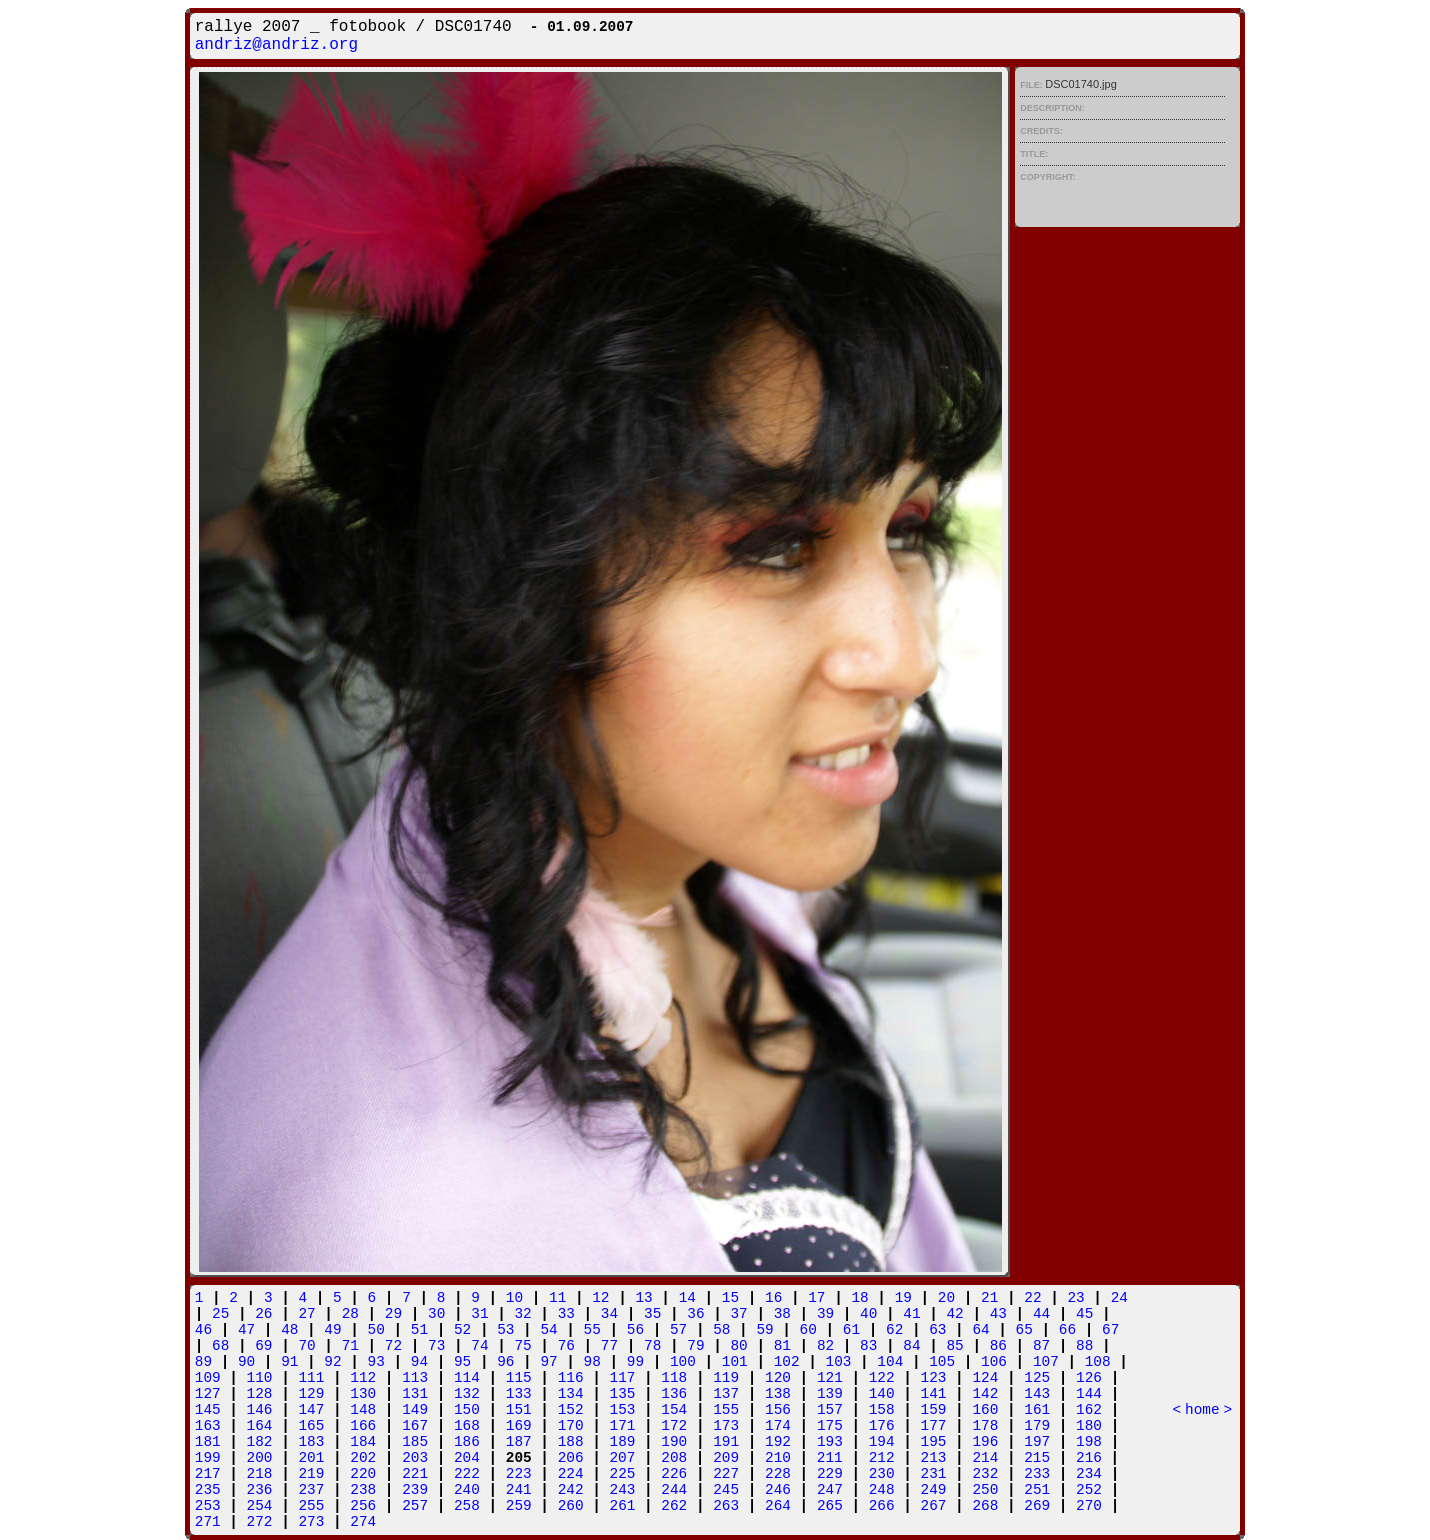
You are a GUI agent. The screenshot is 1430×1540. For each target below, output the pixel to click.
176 (882, 1426)
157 (830, 1410)
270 (1089, 1506)
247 (830, 1490)
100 (683, 1362)
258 (467, 1506)
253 (208, 1506)
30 (436, 1314)
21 (989, 1298)
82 (825, 1346)
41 (911, 1314)
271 (208, 1522)
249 (934, 1490)
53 (505, 1330)
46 (203, 1330)
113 (415, 1378)
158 (882, 1410)
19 (903, 1298)
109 (208, 1378)
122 (882, 1378)
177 (934, 1426)
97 (548, 1362)
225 (623, 1474)
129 (311, 1394)
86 (998, 1346)
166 (363, 1426)
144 (1089, 1394)
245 (726, 1490)
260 (571, 1506)
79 (695, 1346)
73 (436, 1346)
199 (208, 1458)
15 (730, 1298)
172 (674, 1426)
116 (571, 1378)
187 (519, 1442)
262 (674, 1506)
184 (363, 1442)
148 (363, 1410)
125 (1037, 1378)
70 (306, 1346)
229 (830, 1474)
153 (623, 1410)
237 (311, 1490)
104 (890, 1362)
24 (1119, 1298)
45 (1084, 1314)
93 (376, 1362)
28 (350, 1314)
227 (726, 1474)
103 (839, 1362)
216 (1089, 1458)
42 (954, 1314)
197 (1037, 1442)
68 (220, 1346)
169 (519, 1426)
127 (208, 1394)
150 (467, 1410)
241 (519, 1490)
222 (467, 1474)
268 (985, 1506)
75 (522, 1346)
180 (1089, 1426)
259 (519, 1506)
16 (773, 1298)
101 (735, 1362)
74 (479, 1346)
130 (363, 1394)
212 (882, 1458)
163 (208, 1426)
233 (1037, 1474)
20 (946, 1298)
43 (998, 1314)
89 (203, 1362)
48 (289, 1330)
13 (643, 1298)
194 (882, 1442)
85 (954, 1346)
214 (985, 1458)
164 (260, 1426)
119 (726, 1378)
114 (467, 1378)
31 (479, 1314)
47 (246, 1330)
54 (548, 1330)
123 (934, 1378)
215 (1037, 1458)
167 (415, 1426)
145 (208, 1410)
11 (557, 1298)
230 (882, 1474)
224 (571, 1474)
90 (246, 1362)
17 (816, 1298)
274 (363, 1522)
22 (1032, 1298)
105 (942, 1362)
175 (830, 1426)
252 (1089, 1490)
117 (623, 1378)
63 (937, 1330)
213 (934, 1458)
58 (721, 1330)
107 (1046, 1362)
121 (830, 1378)
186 (467, 1442)
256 (363, 1506)
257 (415, 1506)
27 (306, 1314)
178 (985, 1426)
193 (830, 1442)
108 (1098, 1362)
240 (467, 1490)
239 (415, 1490)
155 (726, 1410)
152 (571, 1410)
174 (778, 1426)
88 (1084, 1346)
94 (419, 1362)
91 (289, 1362)
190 (674, 1442)
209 (726, 1458)
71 (350, 1346)
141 (934, 1394)
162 (1089, 1410)
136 (674, 1394)
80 (738, 1346)
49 (332, 1330)
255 (311, 1506)
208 (674, 1458)
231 (934, 1474)
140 (882, 1394)
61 (851, 1330)
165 (311, 1426)
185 (415, 1442)
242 (571, 1490)
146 (260, 1410)
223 (519, 1474)
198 (1089, 1442)
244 (674, 1490)
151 (519, 1410)
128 (260, 1394)
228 (778, 1474)
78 (652, 1346)
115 (519, 1378)
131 (415, 1394)
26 (263, 1314)
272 (260, 1522)
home (1202, 1410)
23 (1075, 1298)
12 (600, 1298)
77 (609, 1346)
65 (1024, 1330)
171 (623, 1426)
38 (782, 1314)
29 (393, 1314)
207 (622, 1458)
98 (592, 1362)
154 (674, 1410)
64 (980, 1330)
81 (782, 1346)
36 (695, 1314)
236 (260, 1490)
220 (363, 1474)
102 (787, 1362)
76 (566, 1346)
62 (894, 1330)
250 (985, 1490)
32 (522, 1314)
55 (592, 1330)
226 (674, 1474)
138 (778, 1394)
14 (687, 1298)
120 (778, 1378)
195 (934, 1442)
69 (263, 1346)
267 (934, 1506)
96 (505, 1362)
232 (985, 1474)
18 (859, 1298)
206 (571, 1458)
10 (514, 1298)
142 (985, 1394)
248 (882, 1490)
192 (778, 1442)
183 (311, 1442)
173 (726, 1426)
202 (363, 1458)
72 (393, 1346)
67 (1110, 1330)
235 (208, 1490)
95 (462, 1362)
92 (332, 1362)
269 (1037, 1506)
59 (764, 1330)
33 (566, 1314)
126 (1089, 1378)
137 (726, 1394)
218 (260, 1474)
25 (220, 1314)
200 (260, 1458)
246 (778, 1490)
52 (462, 1330)
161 (1037, 1410)
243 (623, 1490)
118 (674, 1378)
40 (868, 1314)
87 (1041, 1346)
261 (623, 1506)
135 (623, 1394)
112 (363, 1378)
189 (623, 1442)
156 (778, 1410)
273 (311, 1522)
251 (1037, 1490)
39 (825, 1314)
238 (363, 1490)
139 (830, 1394)
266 (882, 1506)
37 (738, 1314)
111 (311, 1378)
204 (467, 1458)
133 (519, 1394)
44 (1041, 1314)
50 (376, 1330)
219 (311, 1474)
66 (1067, 1330)
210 (778, 1458)
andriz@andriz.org (276, 45)
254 (260, 1506)
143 (1037, 1394)
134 (571, 1394)
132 (467, 1394)
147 (311, 1410)
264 (778, 1506)
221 (415, 1474)
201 (311, 1458)
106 (994, 1362)
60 (808, 1330)
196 (985, 1442)
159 (934, 1410)
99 (635, 1362)
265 (830, 1506)
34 (609, 1314)
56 (635, 1330)
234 (1089, 1474)
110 (260, 1378)
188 (571, 1442)
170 (571, 1426)
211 (830, 1458)
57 (678, 1330)
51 (419, 1330)
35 (652, 1314)
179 (1037, 1426)
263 (726, 1506)
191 (726, 1442)
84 (911, 1346)
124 (985, 1378)
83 (868, 1346)
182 (260, 1442)
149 (415, 1410)
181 (208, 1442)
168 (467, 1426)
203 (415, 1458)
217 (208, 1474)
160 (985, 1410)
